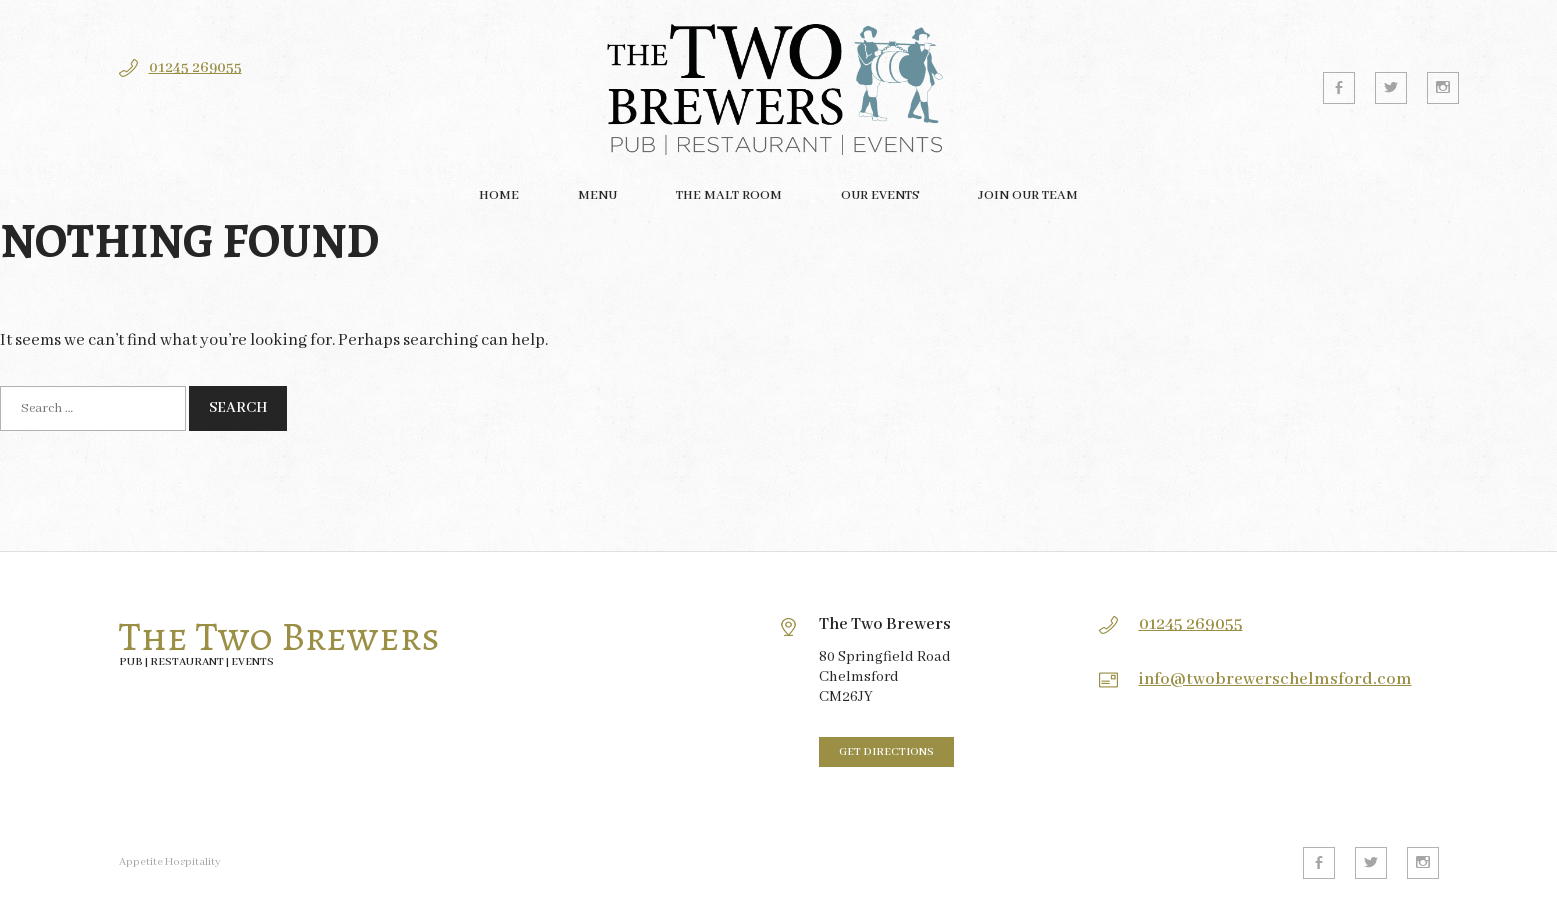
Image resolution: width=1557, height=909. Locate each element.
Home (499, 195)
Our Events (880, 195)
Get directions (886, 752)
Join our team (1028, 195)
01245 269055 (195, 68)
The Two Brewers (279, 637)
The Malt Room (729, 195)
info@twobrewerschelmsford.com (1275, 679)
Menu (597, 195)
